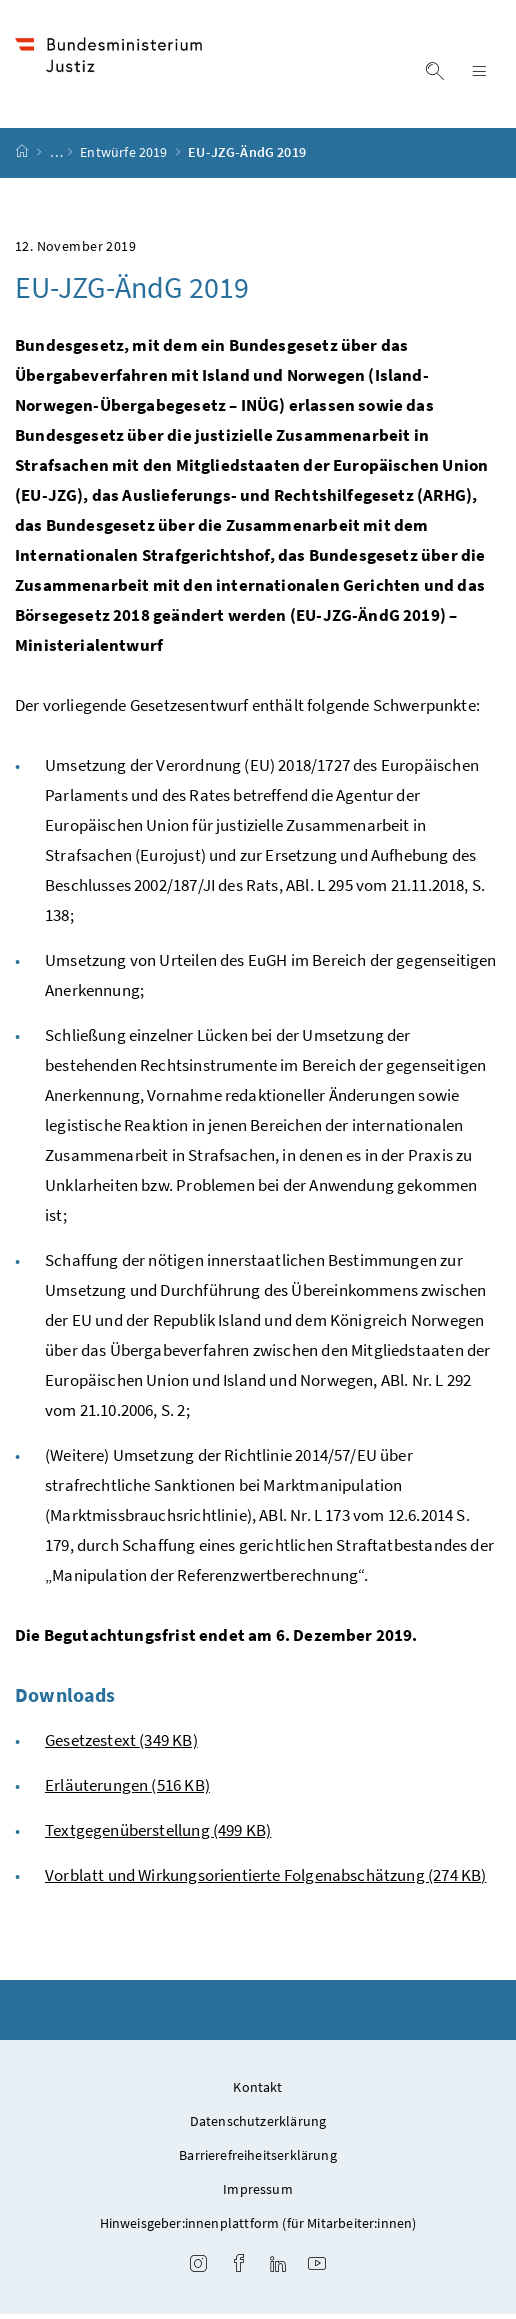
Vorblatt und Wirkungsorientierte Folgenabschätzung (265, 1880)
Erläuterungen (127, 1790)
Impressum (258, 2194)
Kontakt (257, 2092)
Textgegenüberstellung (158, 1835)
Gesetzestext (121, 1745)
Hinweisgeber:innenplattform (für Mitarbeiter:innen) (258, 2228)
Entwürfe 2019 (125, 158)
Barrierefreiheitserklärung (258, 2160)
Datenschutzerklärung (258, 2126)
